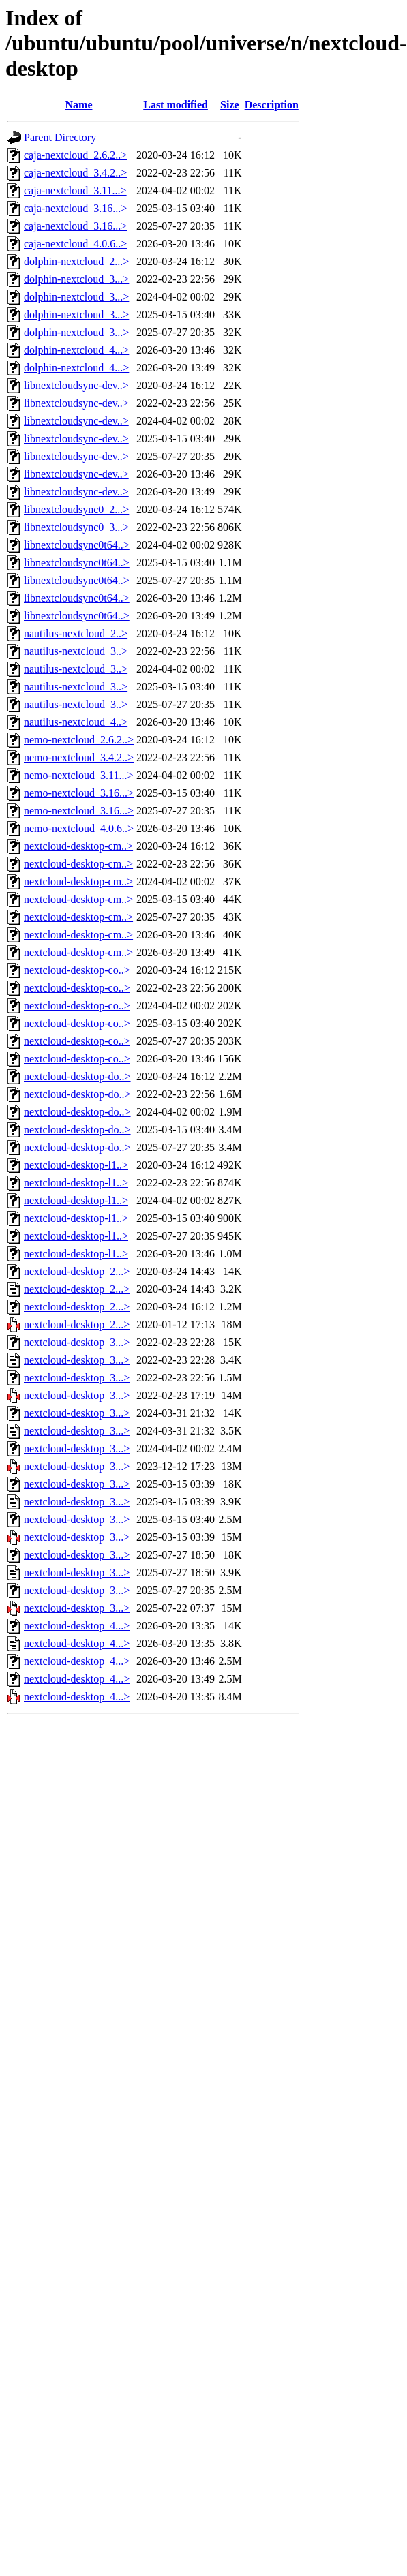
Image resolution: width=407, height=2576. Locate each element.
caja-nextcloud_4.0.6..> (75, 243)
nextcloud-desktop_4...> (77, 1625)
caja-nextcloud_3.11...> (75, 190)
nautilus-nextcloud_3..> (75, 651)
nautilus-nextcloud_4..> (75, 722)
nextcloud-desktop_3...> (77, 1342)
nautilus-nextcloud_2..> (75, 633)
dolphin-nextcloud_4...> (76, 350)
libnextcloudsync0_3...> (76, 527)
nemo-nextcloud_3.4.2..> (79, 757)
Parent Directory (60, 137)
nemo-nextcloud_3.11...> (78, 775)
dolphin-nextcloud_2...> (76, 261)
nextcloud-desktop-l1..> (76, 1165)
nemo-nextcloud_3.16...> (79, 793)
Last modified (175, 104)
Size (229, 104)
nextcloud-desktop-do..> (77, 1076)
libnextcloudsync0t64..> (77, 545)
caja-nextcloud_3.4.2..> (75, 173)
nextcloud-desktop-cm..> (78, 846)
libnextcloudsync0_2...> (76, 509)
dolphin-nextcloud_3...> (76, 279)
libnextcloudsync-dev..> (76, 385)
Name (79, 104)
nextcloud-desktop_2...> (77, 1271)
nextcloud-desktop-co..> (77, 970)
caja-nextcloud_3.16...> (75, 208)
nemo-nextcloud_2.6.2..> (79, 740)
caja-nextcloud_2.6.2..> (75, 155)
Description (272, 104)
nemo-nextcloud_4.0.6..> (79, 828)
